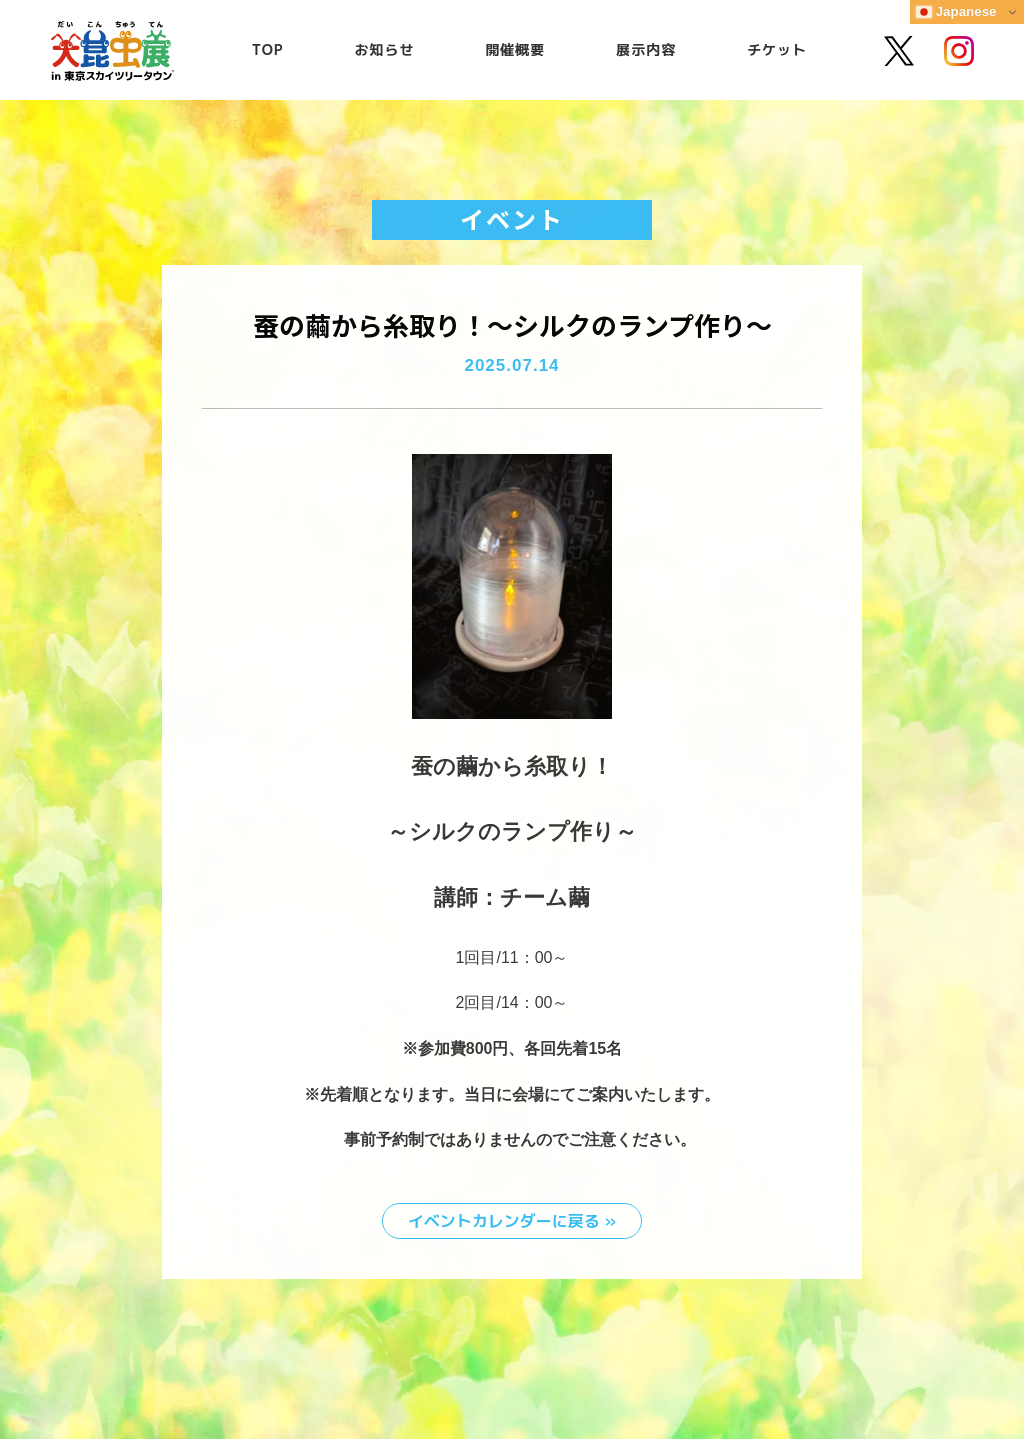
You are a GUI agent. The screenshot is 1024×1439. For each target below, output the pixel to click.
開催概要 (515, 49)
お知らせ (385, 49)
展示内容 (646, 49)
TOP (268, 49)
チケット (777, 49)
